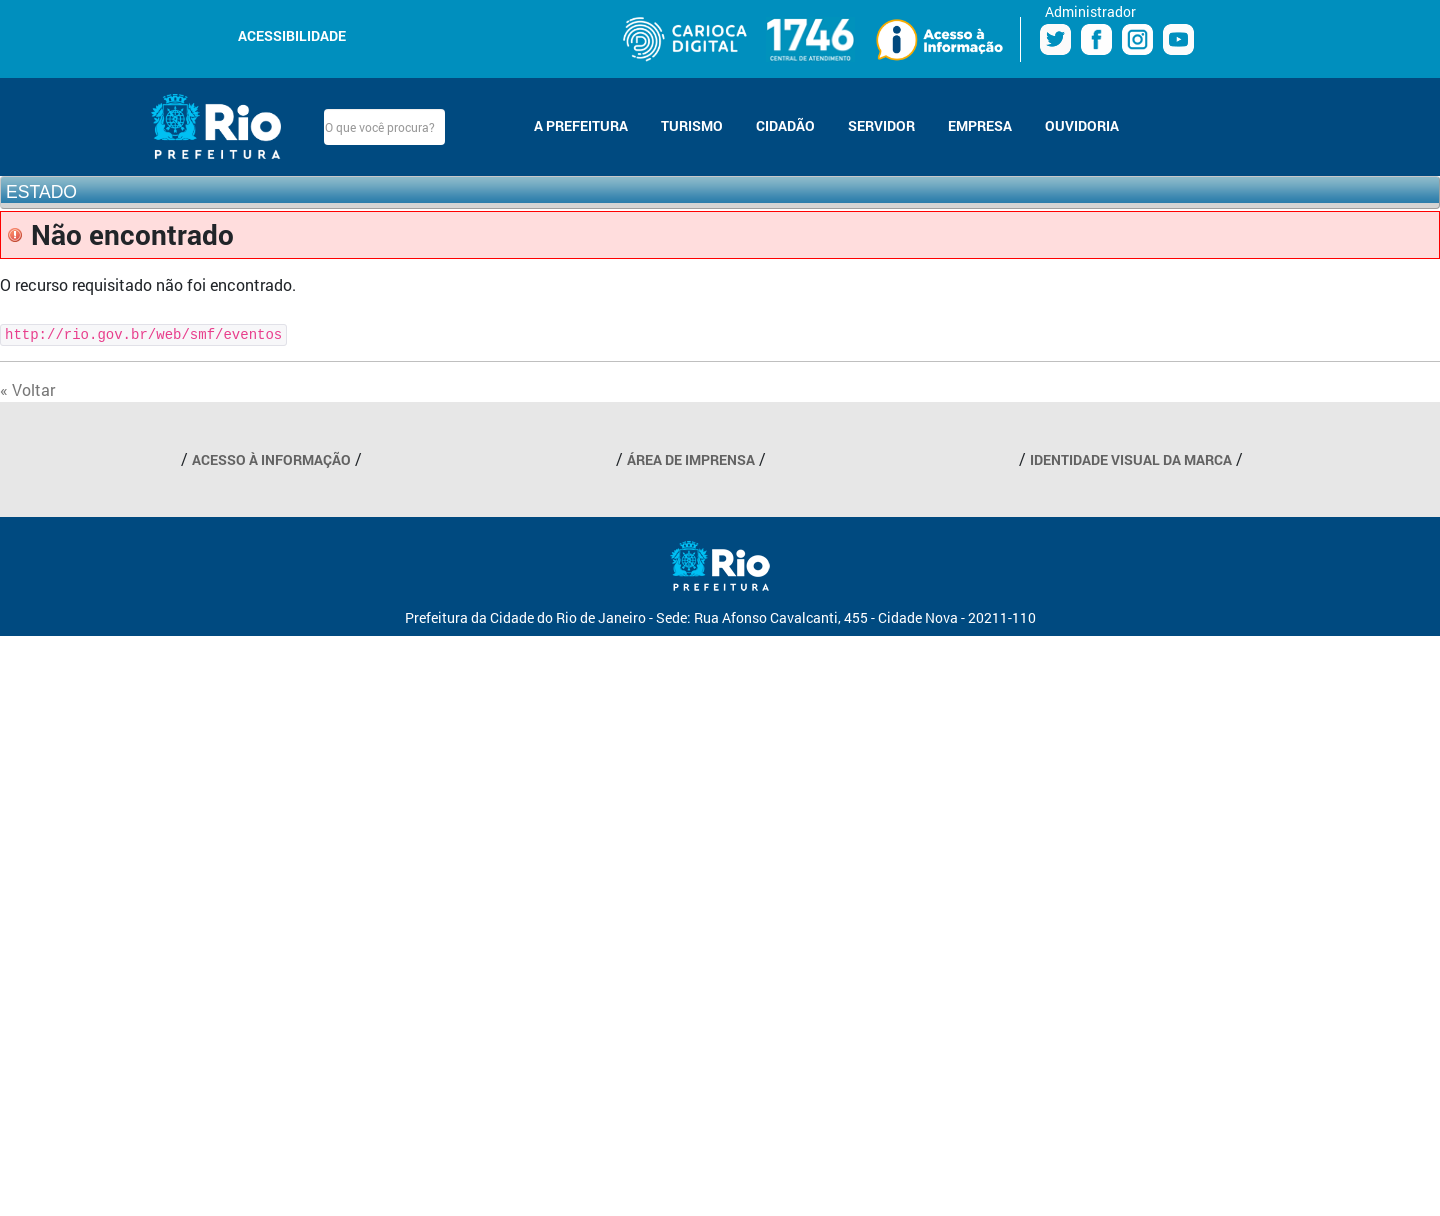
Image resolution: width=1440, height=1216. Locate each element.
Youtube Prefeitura (1178, 39)
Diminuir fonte (393, 34)
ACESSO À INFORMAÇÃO (271, 459)
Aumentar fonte (417, 34)
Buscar (462, 127)
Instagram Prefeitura (1137, 39)
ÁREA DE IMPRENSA (691, 459)
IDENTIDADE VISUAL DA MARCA (1131, 459)
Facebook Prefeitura (1096, 39)
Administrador (1090, 11)
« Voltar (27, 389)
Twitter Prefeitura (1055, 39)
